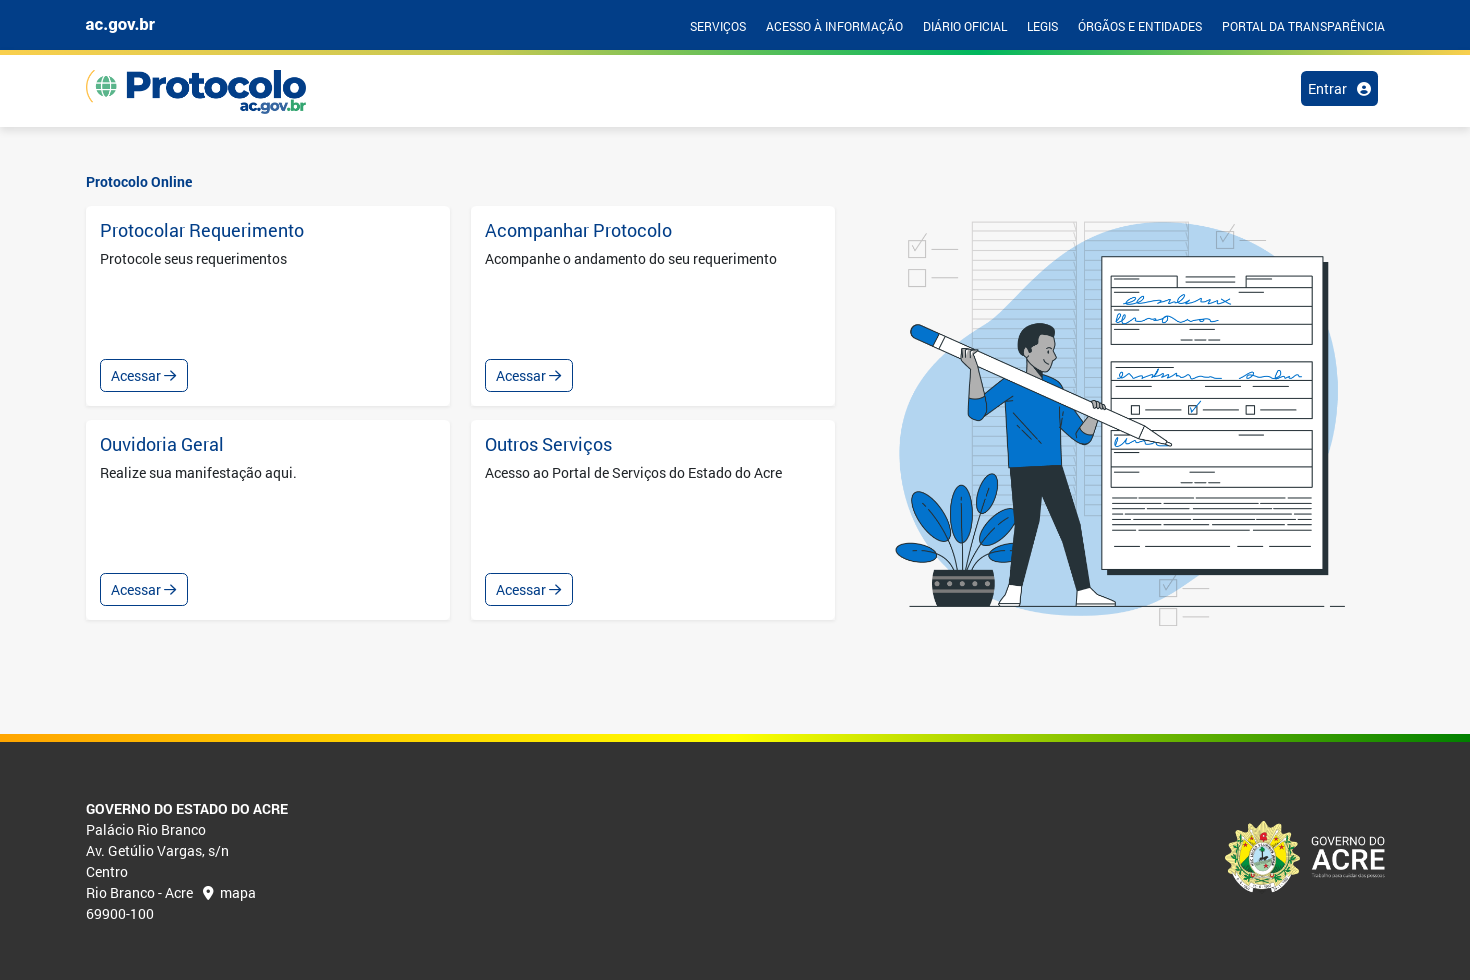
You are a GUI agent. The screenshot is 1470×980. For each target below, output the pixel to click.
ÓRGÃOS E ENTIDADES (1140, 26)
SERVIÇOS (718, 26)
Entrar (1339, 88)
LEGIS (1042, 26)
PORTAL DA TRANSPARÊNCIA (1303, 26)
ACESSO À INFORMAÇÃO (834, 26)
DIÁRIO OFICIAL (965, 26)
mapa (230, 892)
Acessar (143, 375)
